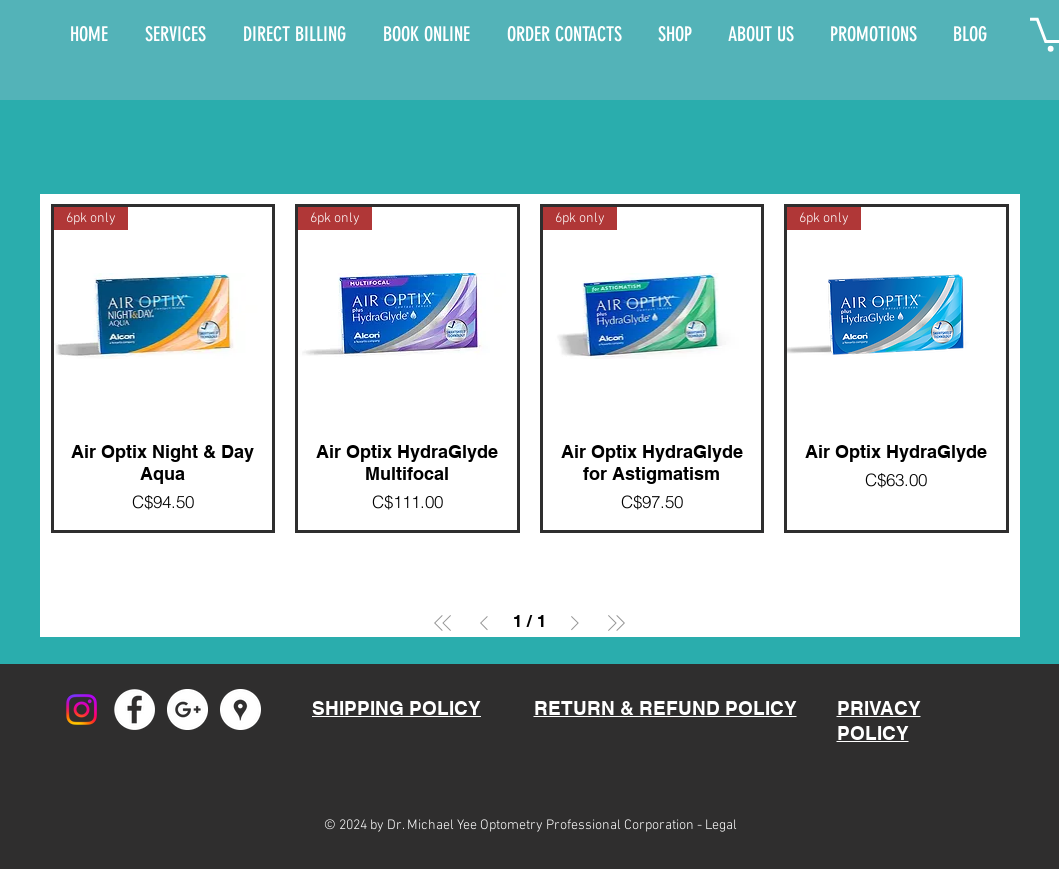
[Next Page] (575, 623)
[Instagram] (81, 709)
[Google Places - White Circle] (240, 709)
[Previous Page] (484, 623)
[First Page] (443, 623)
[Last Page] (616, 623)
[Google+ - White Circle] (187, 709)
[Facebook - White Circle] (134, 709)
